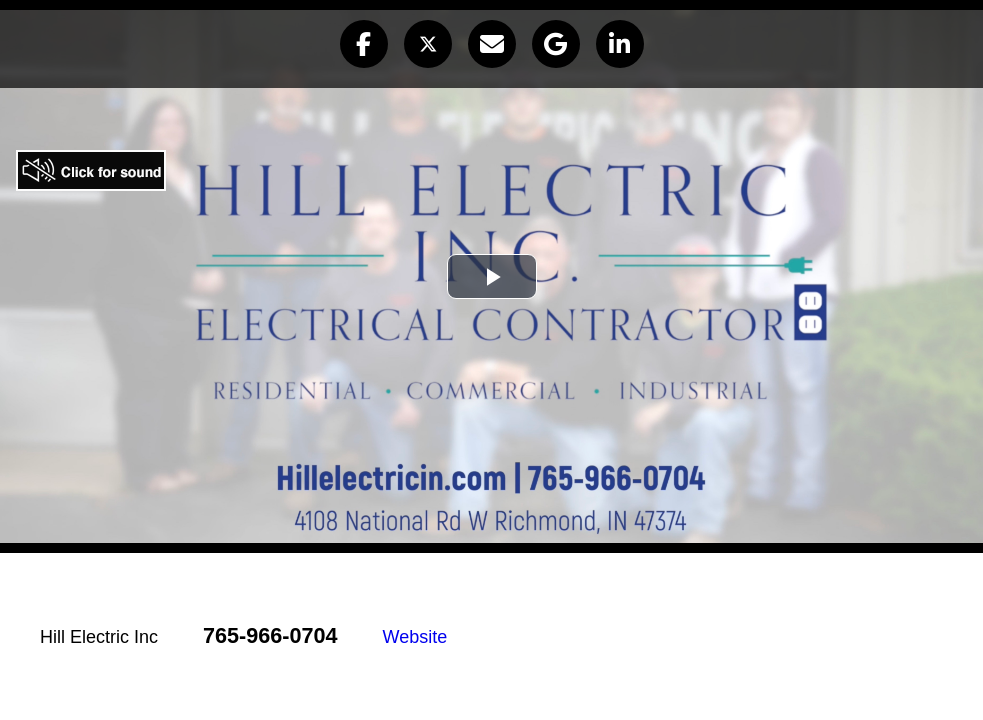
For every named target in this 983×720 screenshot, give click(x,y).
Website (415, 637)
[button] (364, 44)
